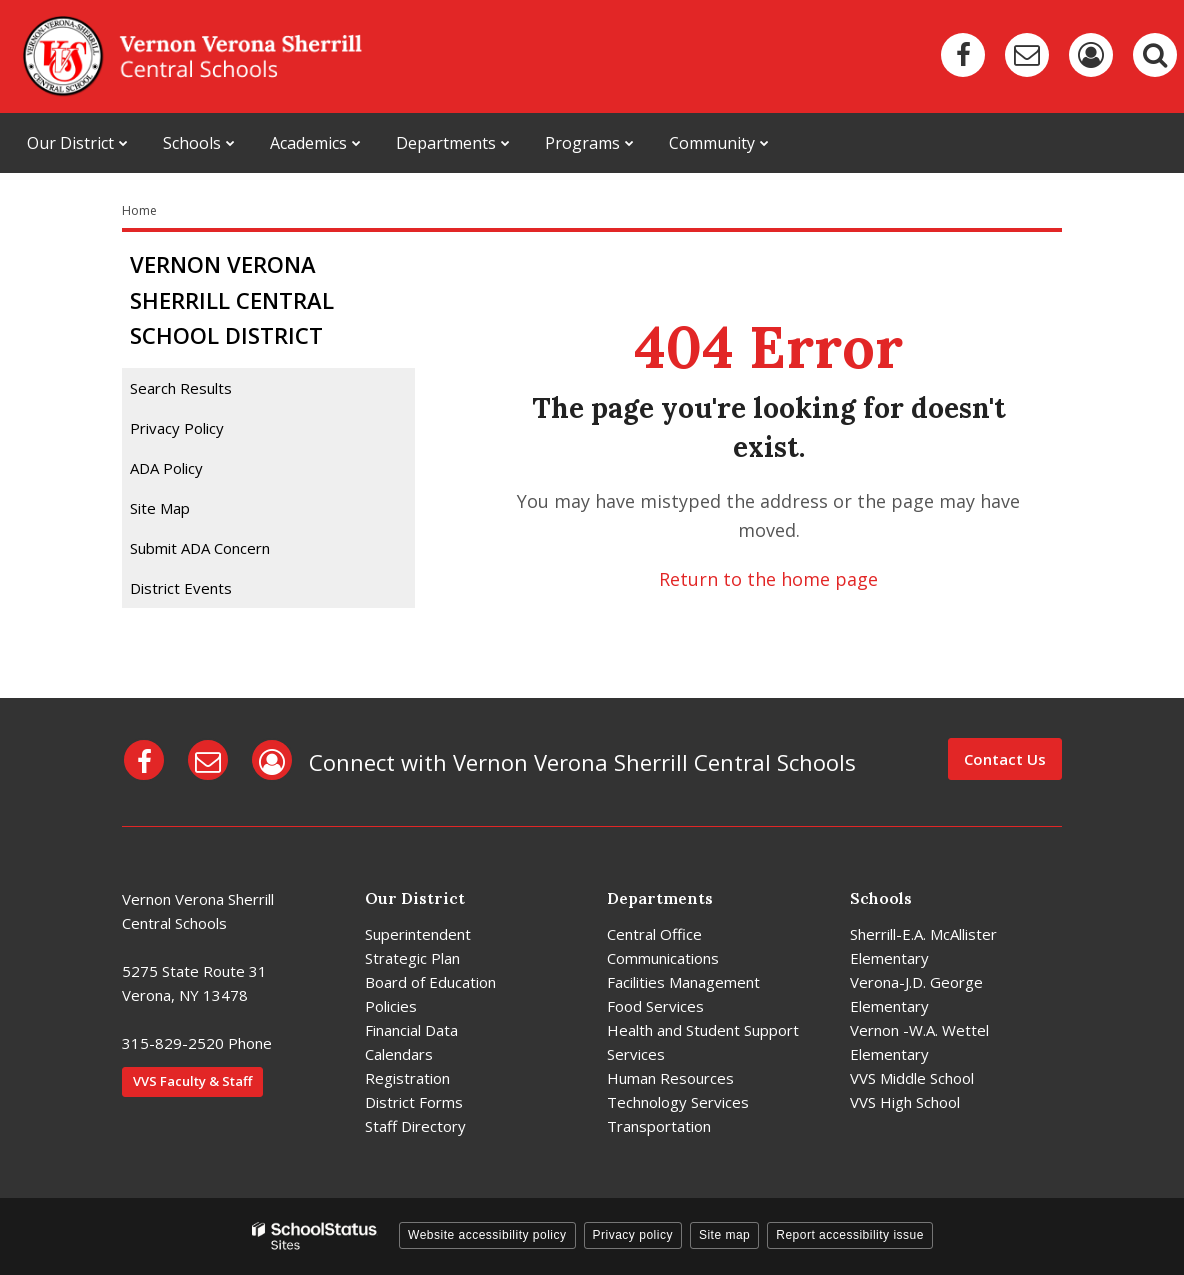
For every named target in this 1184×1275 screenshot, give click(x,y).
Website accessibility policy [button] (487, 1235)
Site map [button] (724, 1235)
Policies (391, 1006)
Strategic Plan (412, 958)
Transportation (659, 1126)
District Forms (414, 1102)
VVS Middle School (912, 1078)
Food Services (655, 1006)
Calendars (399, 1054)
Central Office (654, 934)
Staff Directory (415, 1126)
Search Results (181, 388)
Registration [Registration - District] (407, 1078)
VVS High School (905, 1102)
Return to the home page (768, 579)
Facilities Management (683, 982)
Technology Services (678, 1102)
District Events (181, 588)
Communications (663, 958)
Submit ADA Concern (200, 548)
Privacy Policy (177, 428)
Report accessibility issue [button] (850, 1235)
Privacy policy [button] (633, 1235)
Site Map (160, 508)
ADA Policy (166, 468)
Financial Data (411, 1030)
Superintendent (418, 934)
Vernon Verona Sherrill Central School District (232, 299)
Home (139, 210)
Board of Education (430, 982)
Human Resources (670, 1078)
